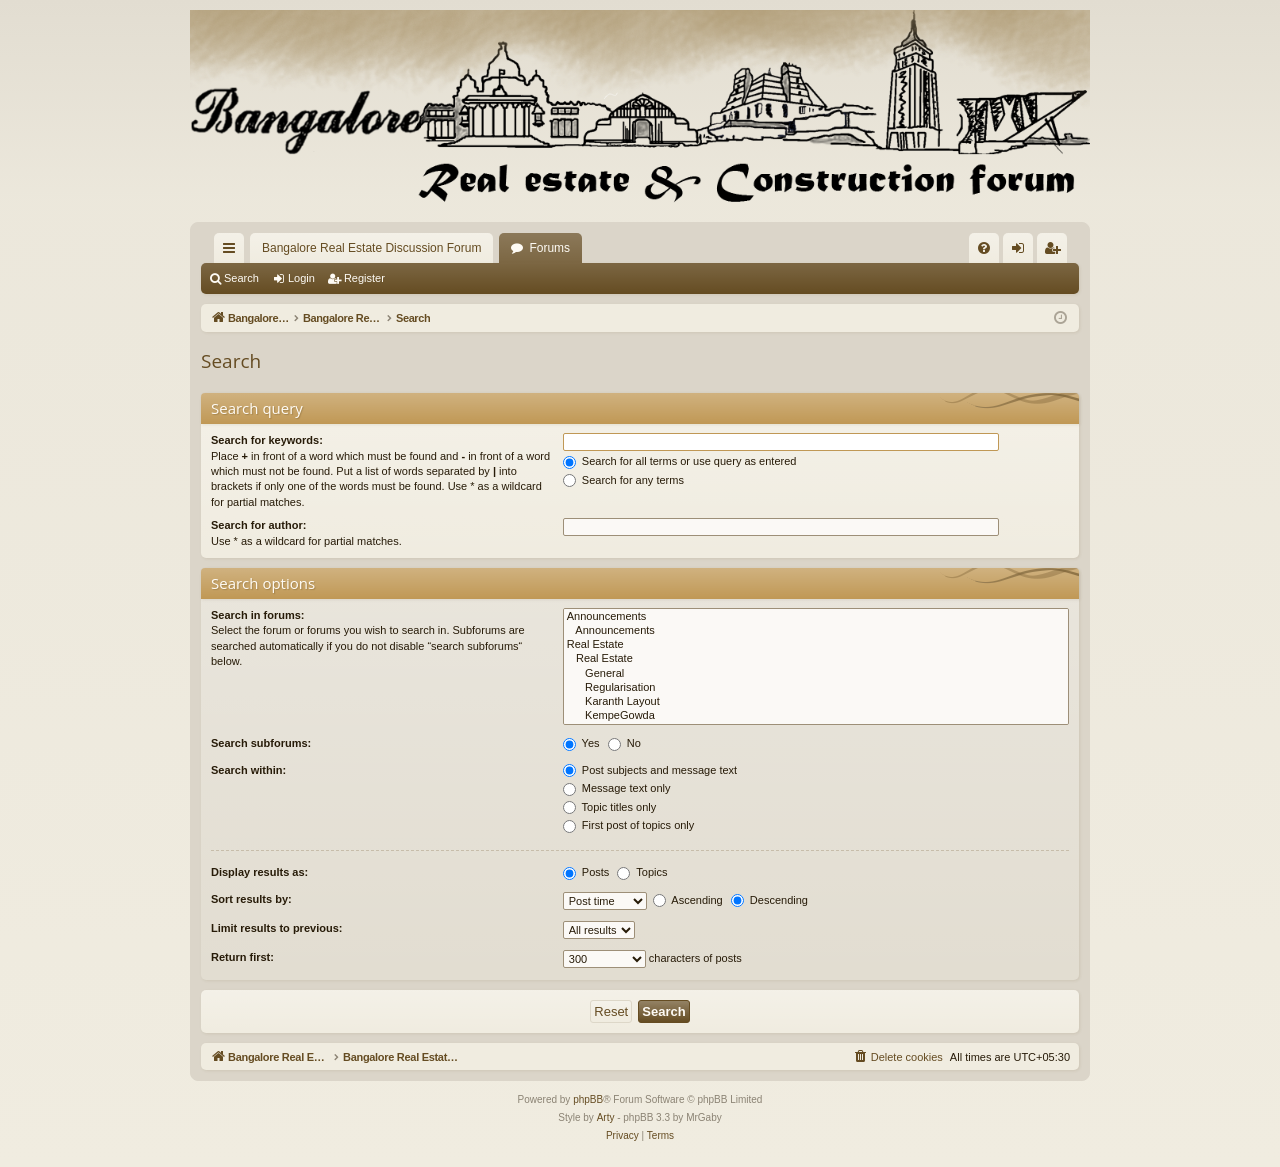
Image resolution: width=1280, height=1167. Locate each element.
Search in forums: (258, 615)
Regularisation (816, 688)
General (816, 674)
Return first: (242, 957)
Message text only (617, 788)
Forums (549, 248)
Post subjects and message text (650, 770)
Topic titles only (609, 807)
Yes (581, 743)
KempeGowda (816, 716)
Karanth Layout (816, 702)
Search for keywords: (267, 440)
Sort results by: (251, 899)
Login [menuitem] (1022, 252)
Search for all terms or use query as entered (680, 461)
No (624, 743)
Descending (769, 900)
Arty (606, 1117)
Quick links (233, 252)
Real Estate (816, 645)
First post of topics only (629, 825)
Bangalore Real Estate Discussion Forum (371, 248)
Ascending (688, 900)
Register (364, 278)
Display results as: (259, 872)
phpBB (588, 1099)
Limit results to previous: (276, 928)
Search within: (248, 770)
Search (241, 278)
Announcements (816, 617)
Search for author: (258, 525)
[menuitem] (984, 248)
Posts (586, 872)
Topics (642, 872)
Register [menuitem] (1056, 252)
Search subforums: (261, 743)
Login (301, 278)
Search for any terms (623, 480)
